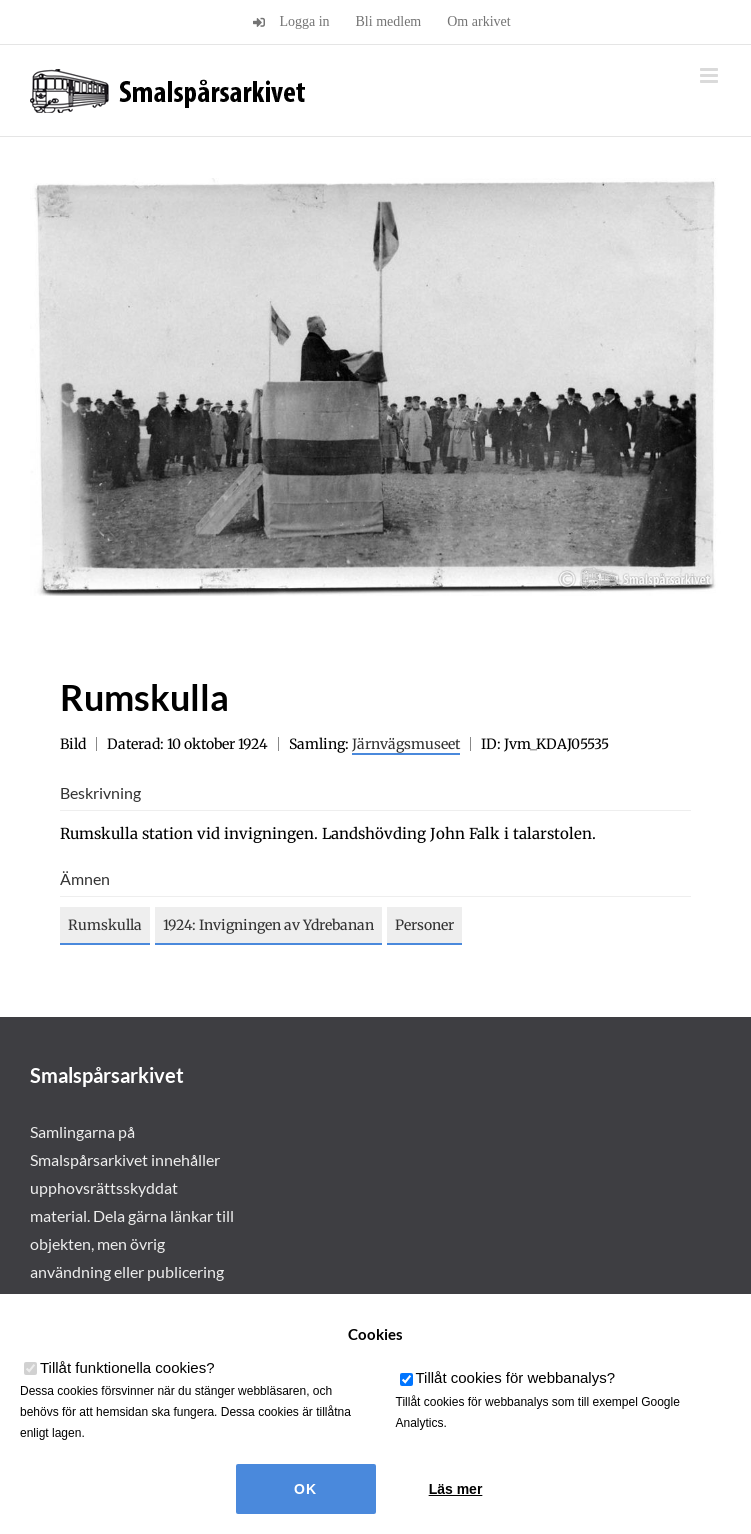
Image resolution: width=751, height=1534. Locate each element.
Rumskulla (105, 925)
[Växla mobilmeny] (710, 75)
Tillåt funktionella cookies (127, 1367)
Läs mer (456, 1489)
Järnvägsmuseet (406, 744)
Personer (424, 925)
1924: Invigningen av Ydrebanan (268, 925)
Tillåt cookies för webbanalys (516, 1377)
